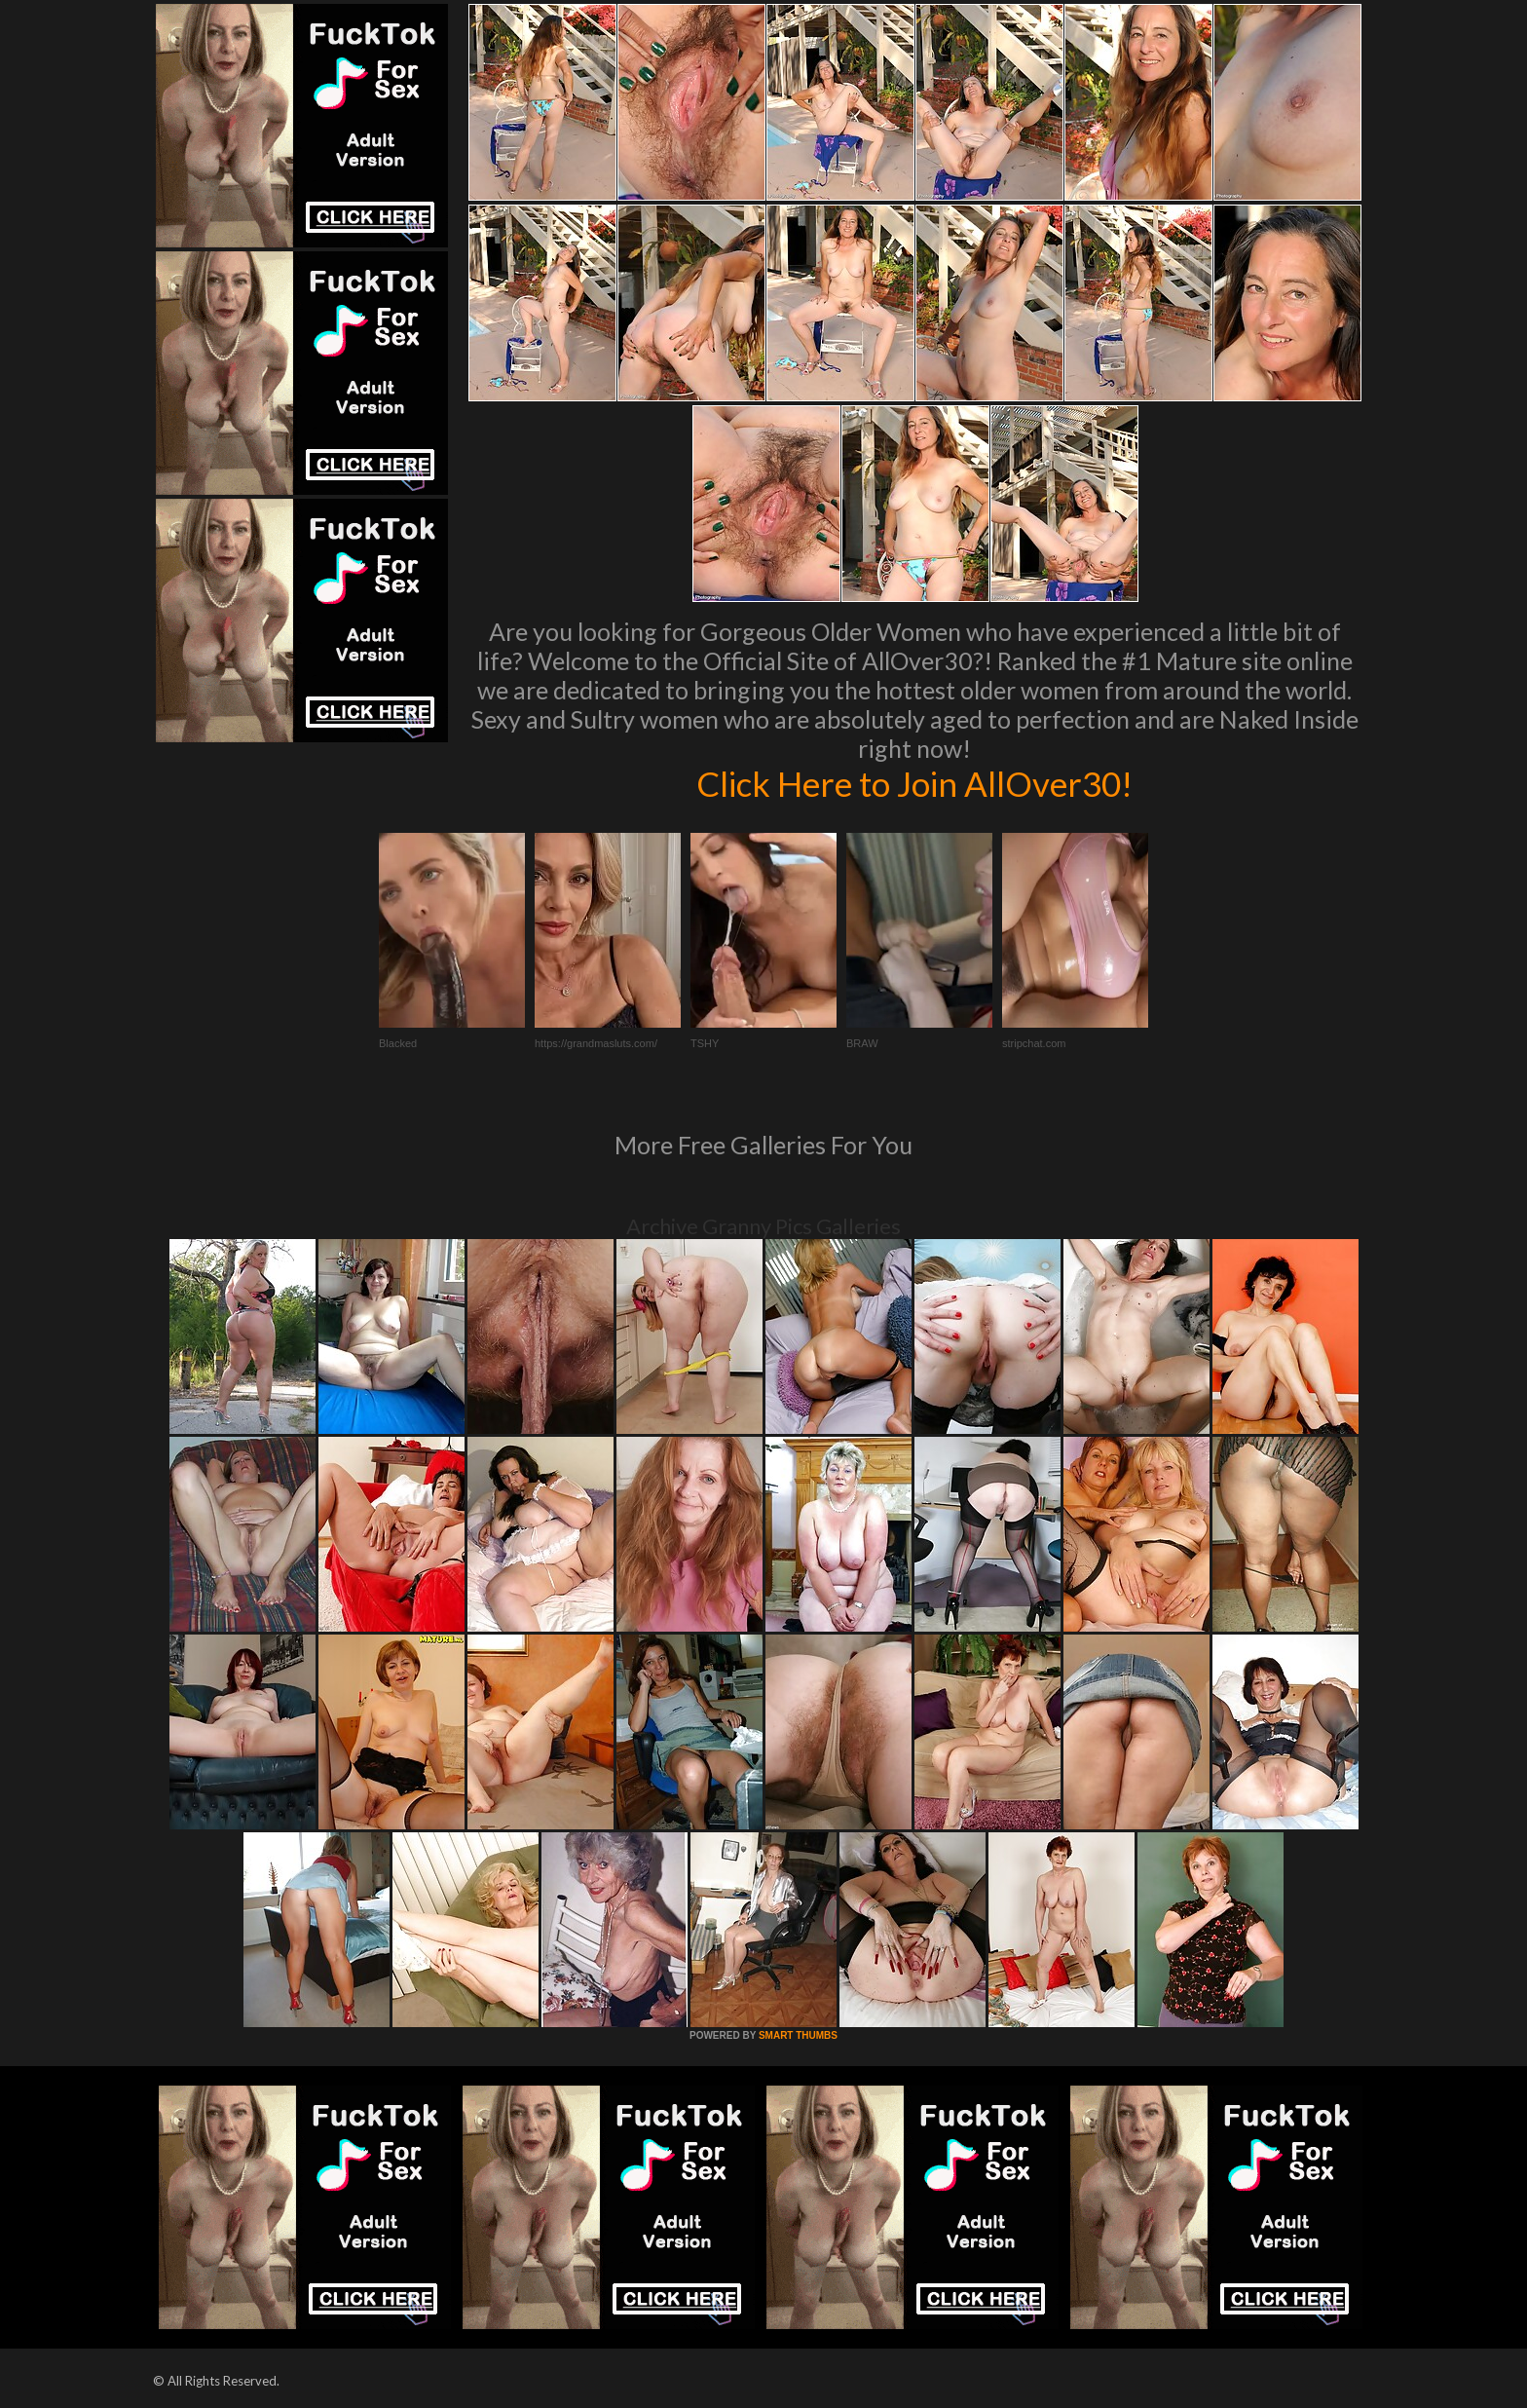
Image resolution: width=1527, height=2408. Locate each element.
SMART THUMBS (798, 2035)
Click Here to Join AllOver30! (914, 783)
